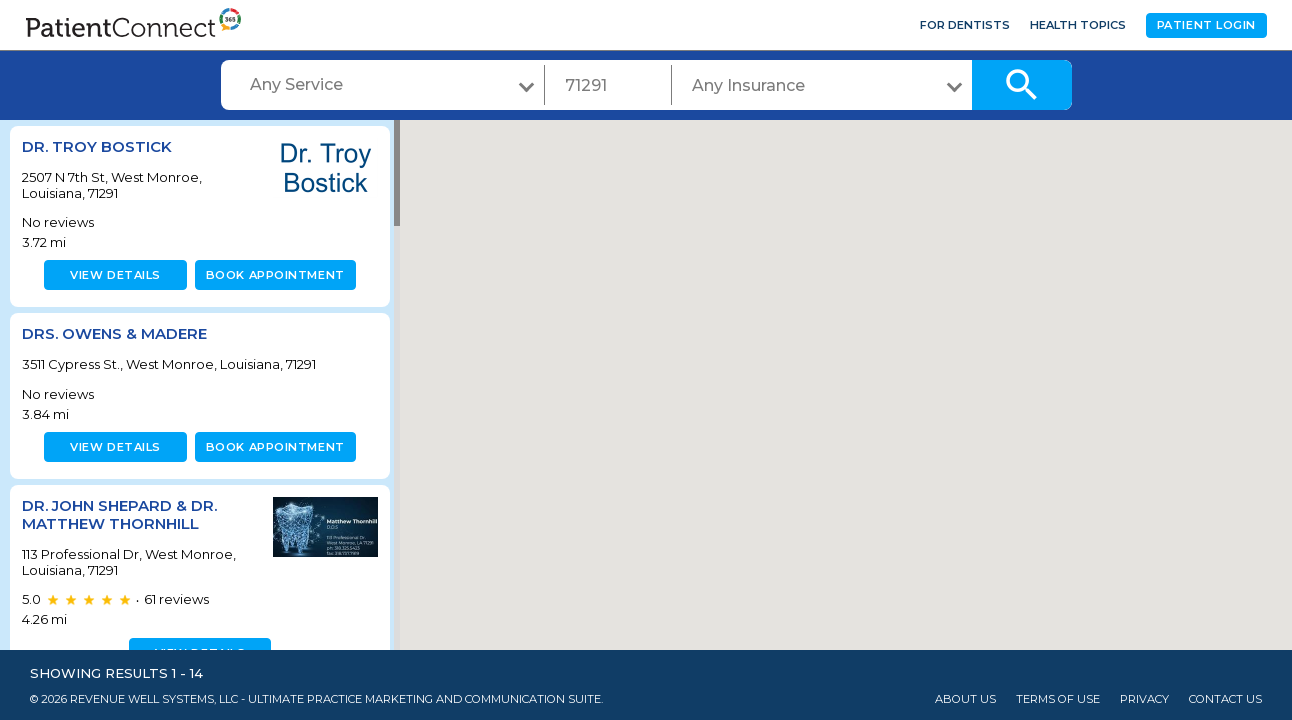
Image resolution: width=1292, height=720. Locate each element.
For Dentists (965, 25)
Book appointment (271, 275)
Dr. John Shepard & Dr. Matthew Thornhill (119, 514)
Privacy (1144, 699)
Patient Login (1206, 25)
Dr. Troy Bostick (97, 146)
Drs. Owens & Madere (114, 333)
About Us (965, 699)
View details (112, 275)
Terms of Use (1058, 699)
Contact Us (1225, 699)
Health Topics (1078, 25)
